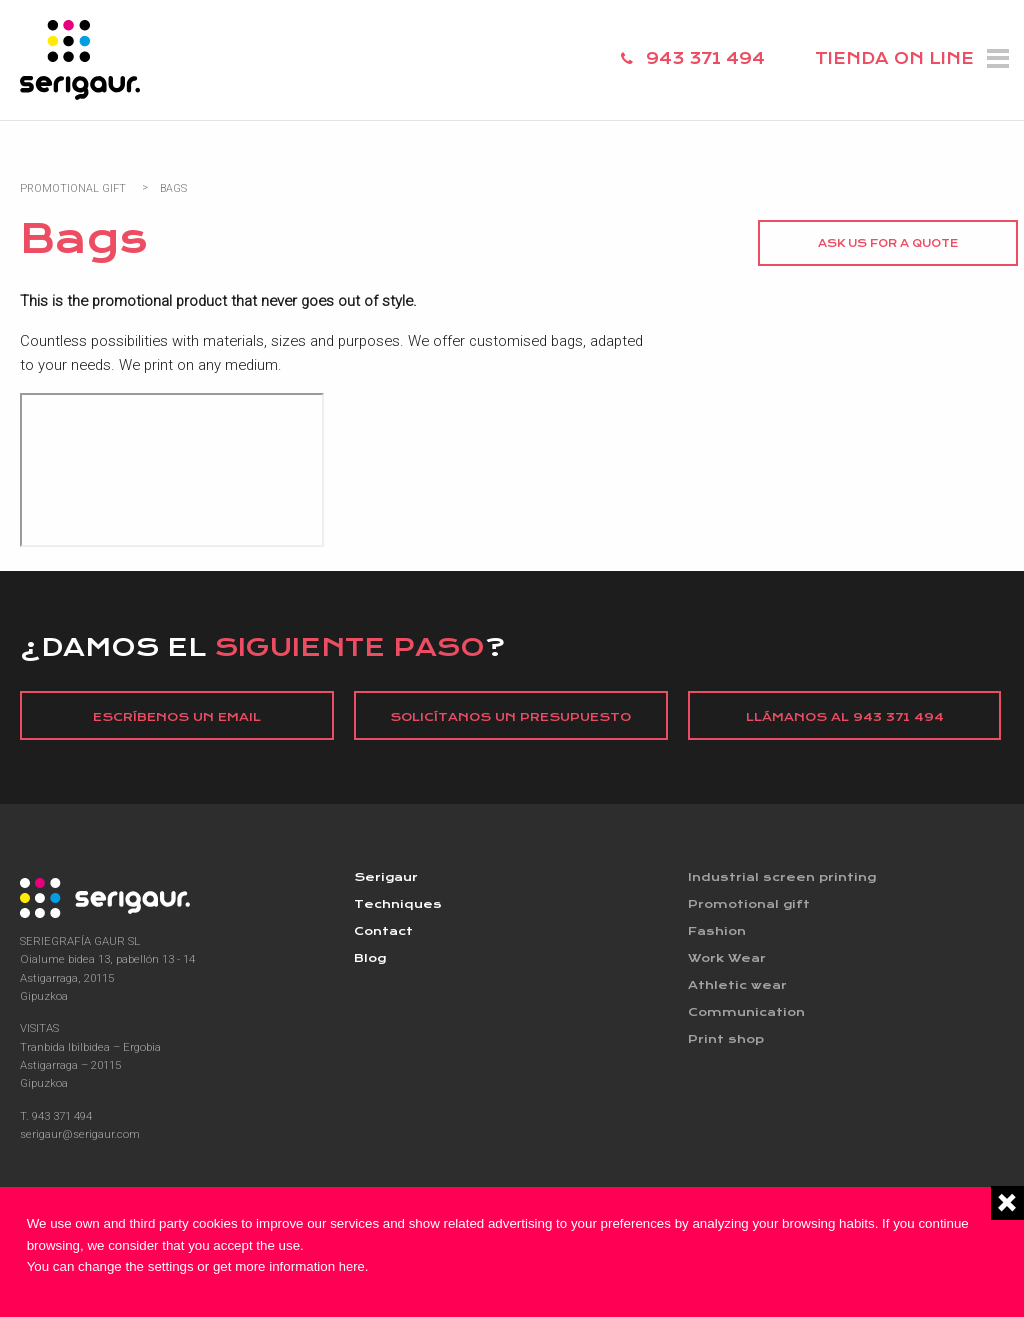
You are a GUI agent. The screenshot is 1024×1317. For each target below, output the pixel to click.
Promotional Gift (73, 188)
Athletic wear (737, 985)
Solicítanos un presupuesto (510, 717)
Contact (383, 931)
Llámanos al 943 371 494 (845, 717)
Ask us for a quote (888, 243)
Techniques (398, 904)
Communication (746, 1012)
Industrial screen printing (782, 877)
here (352, 1266)
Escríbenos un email (177, 717)
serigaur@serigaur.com (80, 1134)
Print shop (726, 1039)
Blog (370, 958)
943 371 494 (705, 58)
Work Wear (727, 958)
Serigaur (386, 877)
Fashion (717, 931)
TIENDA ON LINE (894, 58)
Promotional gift (749, 904)
